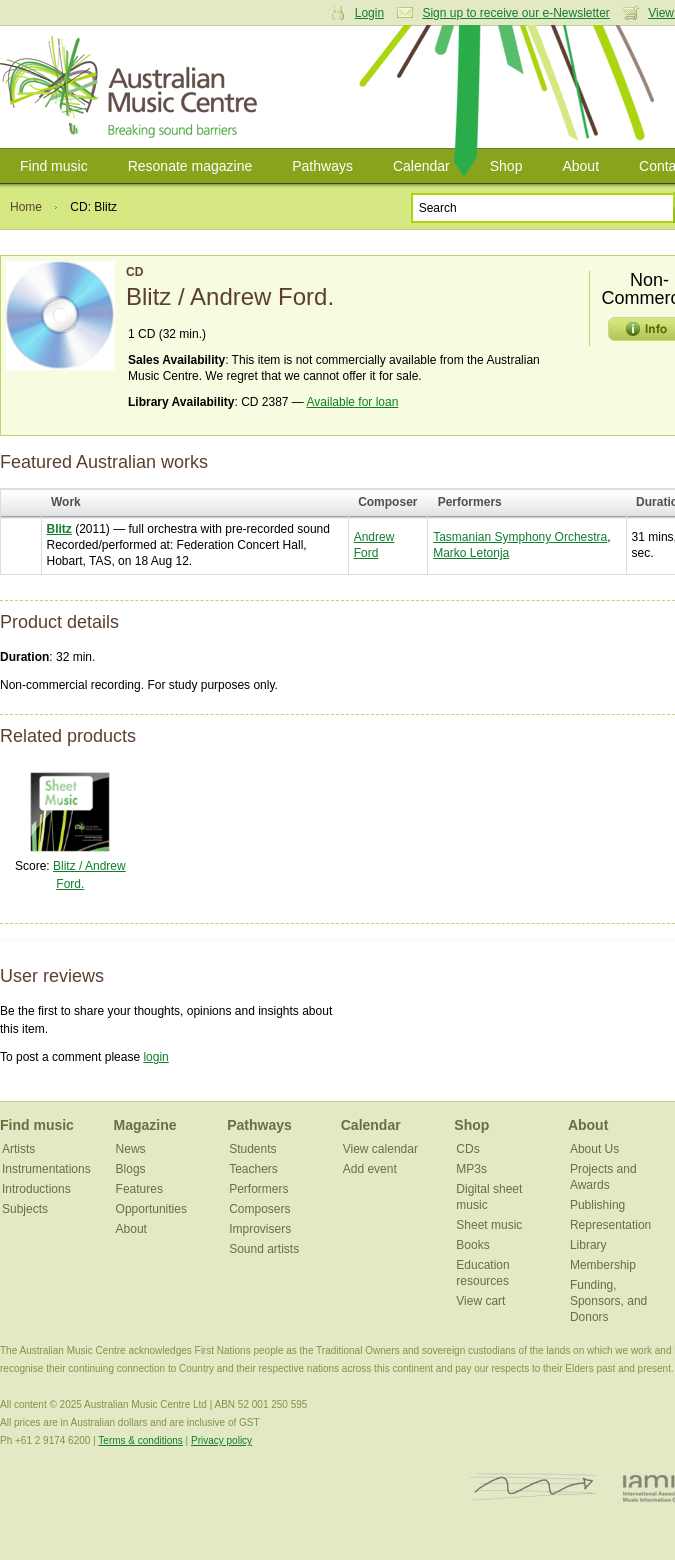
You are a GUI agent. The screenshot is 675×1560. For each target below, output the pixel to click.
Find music (54, 166)
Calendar (421, 166)
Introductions (36, 1189)
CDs (467, 1149)
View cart (480, 1301)
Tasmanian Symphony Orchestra (520, 537)
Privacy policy (221, 1440)
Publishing (597, 1205)
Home (26, 207)
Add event (370, 1169)
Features (139, 1189)
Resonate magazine (190, 166)
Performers (258, 1189)
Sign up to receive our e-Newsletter (515, 13)
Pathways (322, 166)
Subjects (25, 1209)
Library (588, 1245)
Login (369, 13)
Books (472, 1245)
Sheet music (489, 1225)
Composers (259, 1209)
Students (252, 1149)
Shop (506, 166)
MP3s (471, 1169)
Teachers (253, 1169)
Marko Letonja (471, 553)
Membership (603, 1265)
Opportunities (151, 1209)
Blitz (59, 529)
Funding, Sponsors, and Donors (608, 1301)
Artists (18, 1149)
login (155, 1057)
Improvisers (260, 1229)
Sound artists (264, 1249)
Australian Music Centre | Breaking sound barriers (132, 87)
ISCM (533, 1487)
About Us (594, 1149)
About (580, 166)
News (131, 1149)
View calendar (380, 1149)
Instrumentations (46, 1169)
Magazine (145, 1125)
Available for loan (353, 402)
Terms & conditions (140, 1440)
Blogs (131, 1169)
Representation (610, 1225)
